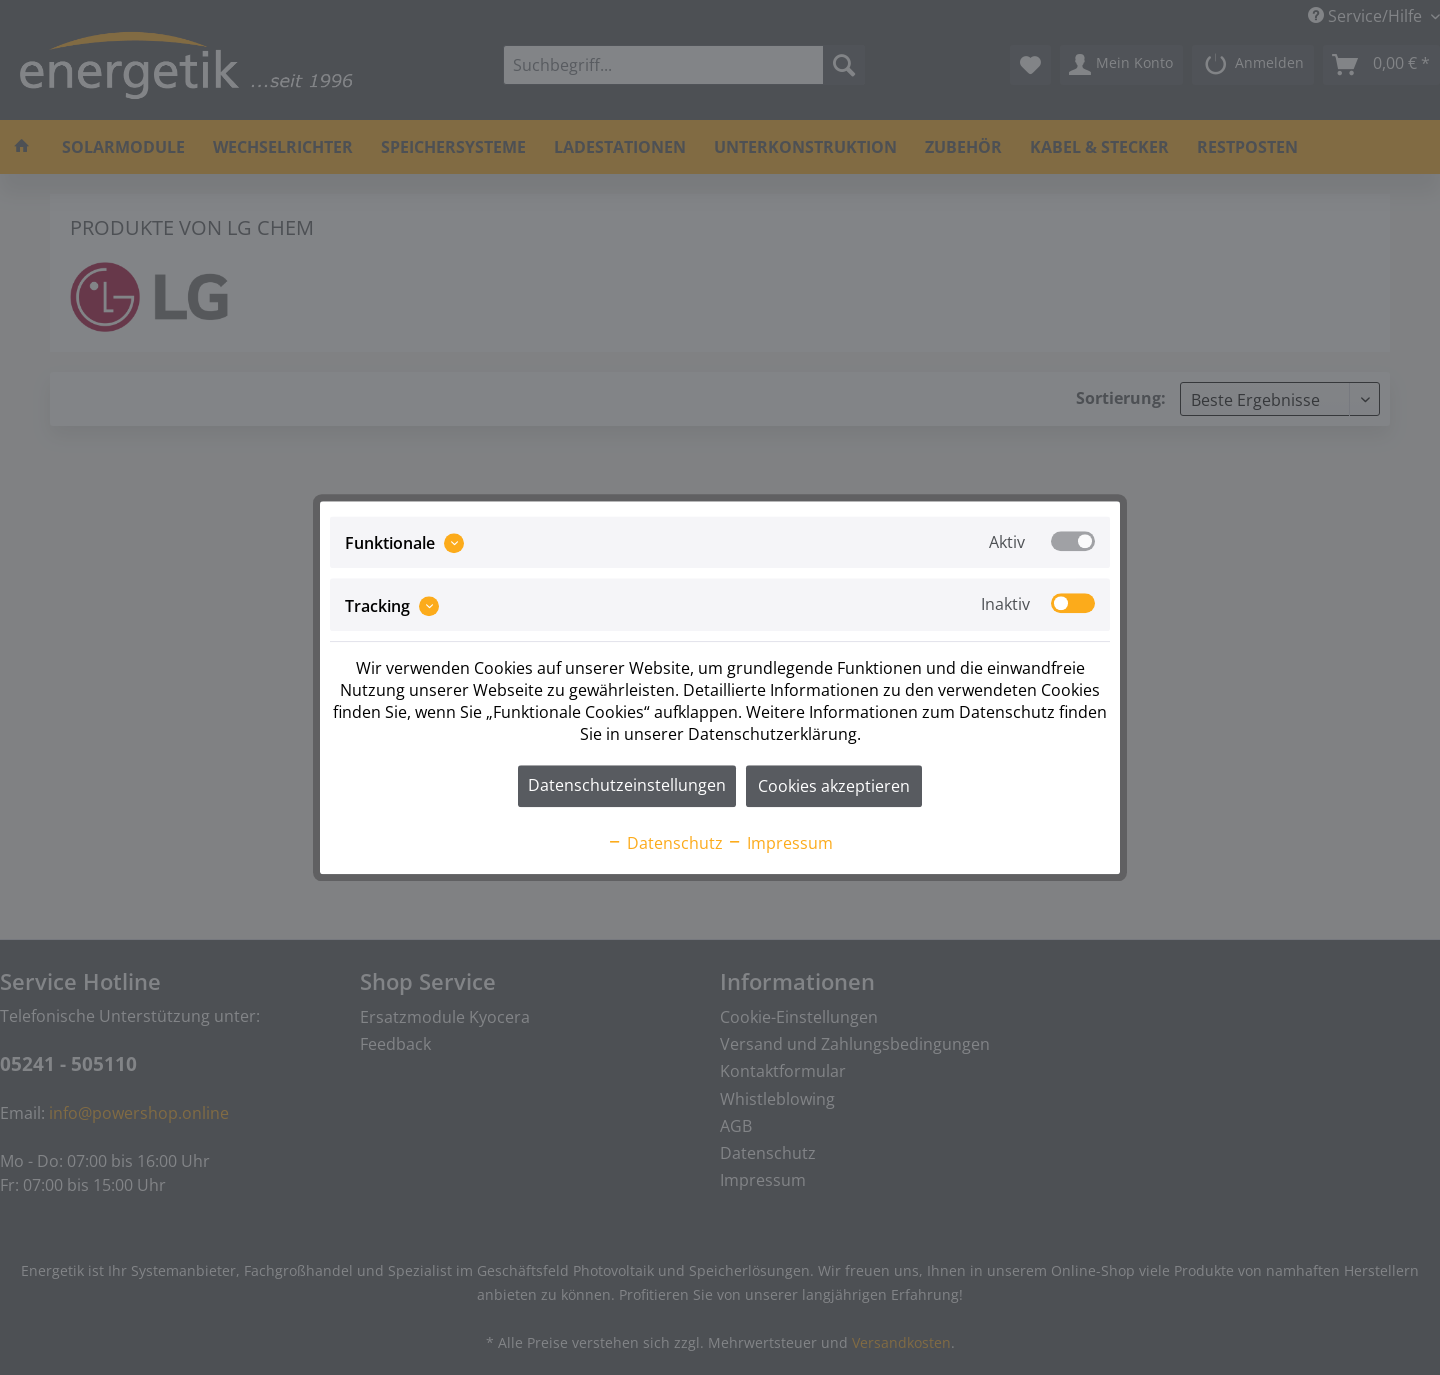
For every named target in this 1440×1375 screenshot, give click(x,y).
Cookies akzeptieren (834, 786)
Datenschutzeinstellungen (627, 785)
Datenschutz (665, 843)
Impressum (780, 843)
